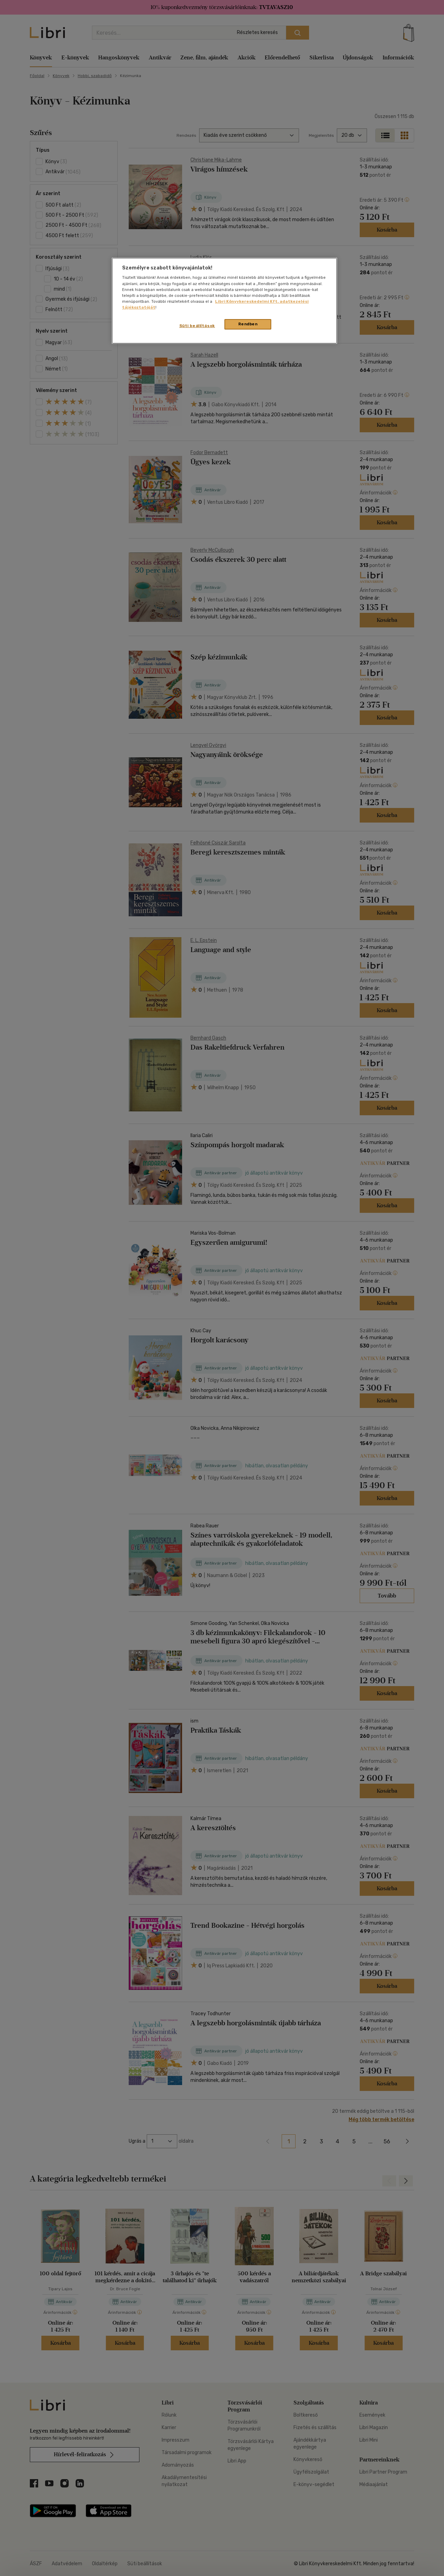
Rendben (248, 324)
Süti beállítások (197, 325)
